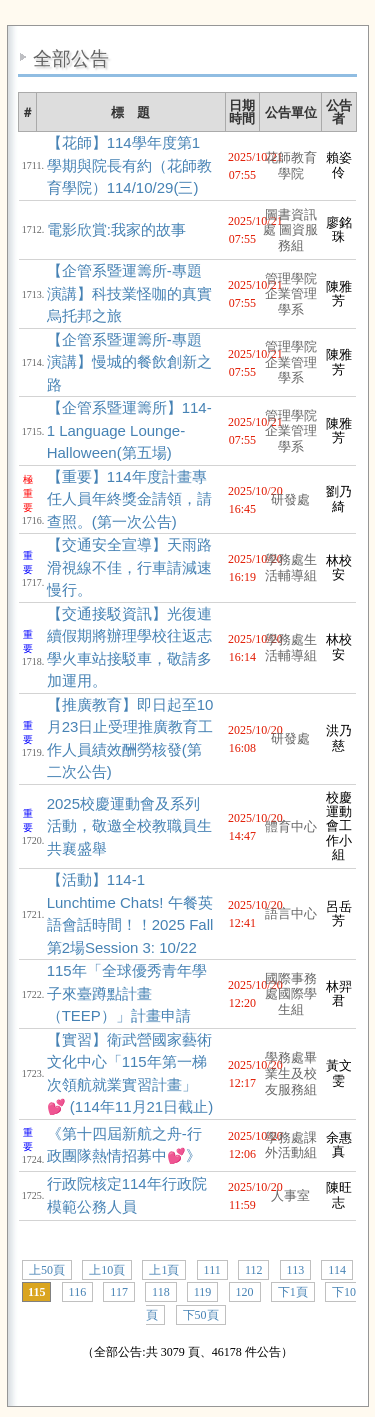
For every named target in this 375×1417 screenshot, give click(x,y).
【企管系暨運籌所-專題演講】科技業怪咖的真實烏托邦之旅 (129, 293)
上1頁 (164, 1270)
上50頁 (47, 1270)
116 (78, 1292)
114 (337, 1270)
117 (119, 1292)
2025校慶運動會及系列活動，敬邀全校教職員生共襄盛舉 (129, 826)
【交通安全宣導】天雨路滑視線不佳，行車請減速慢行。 (129, 567)
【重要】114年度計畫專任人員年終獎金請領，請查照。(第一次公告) (129, 499)
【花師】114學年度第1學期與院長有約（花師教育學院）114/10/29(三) (129, 165)
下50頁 (201, 1315)
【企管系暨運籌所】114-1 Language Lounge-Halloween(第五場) (129, 430)
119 (203, 1292)
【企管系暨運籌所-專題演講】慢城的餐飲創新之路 (129, 362)
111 (212, 1270)
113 (296, 1270)
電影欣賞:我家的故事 (116, 229)
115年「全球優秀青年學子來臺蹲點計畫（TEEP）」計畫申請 (127, 993)
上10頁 (107, 1270)
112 (254, 1270)
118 (161, 1292)
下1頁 (293, 1292)
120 (245, 1292)
